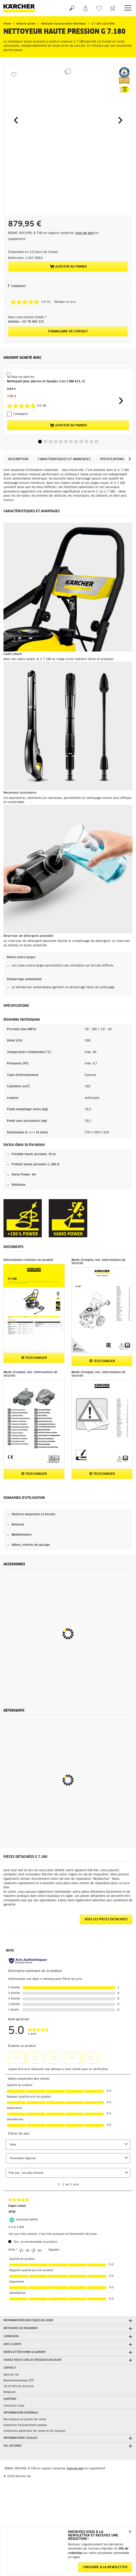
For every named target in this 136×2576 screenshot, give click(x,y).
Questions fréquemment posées (25, 2425)
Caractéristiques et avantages (64, 459)
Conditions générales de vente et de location (34, 2431)
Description (18, 459)
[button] (16, 120)
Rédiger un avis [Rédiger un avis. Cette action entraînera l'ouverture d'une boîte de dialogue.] (65, 302)
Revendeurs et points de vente (24, 2419)
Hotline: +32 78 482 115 (26, 321)
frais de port (84, 233)
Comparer (18, 286)
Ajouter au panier (68, 267)
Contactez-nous (13, 2405)
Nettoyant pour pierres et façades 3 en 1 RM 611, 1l (46, 381)
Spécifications (112, 459)
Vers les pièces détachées (106, 1919)
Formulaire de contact (68, 331)
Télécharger (34, 1358)
